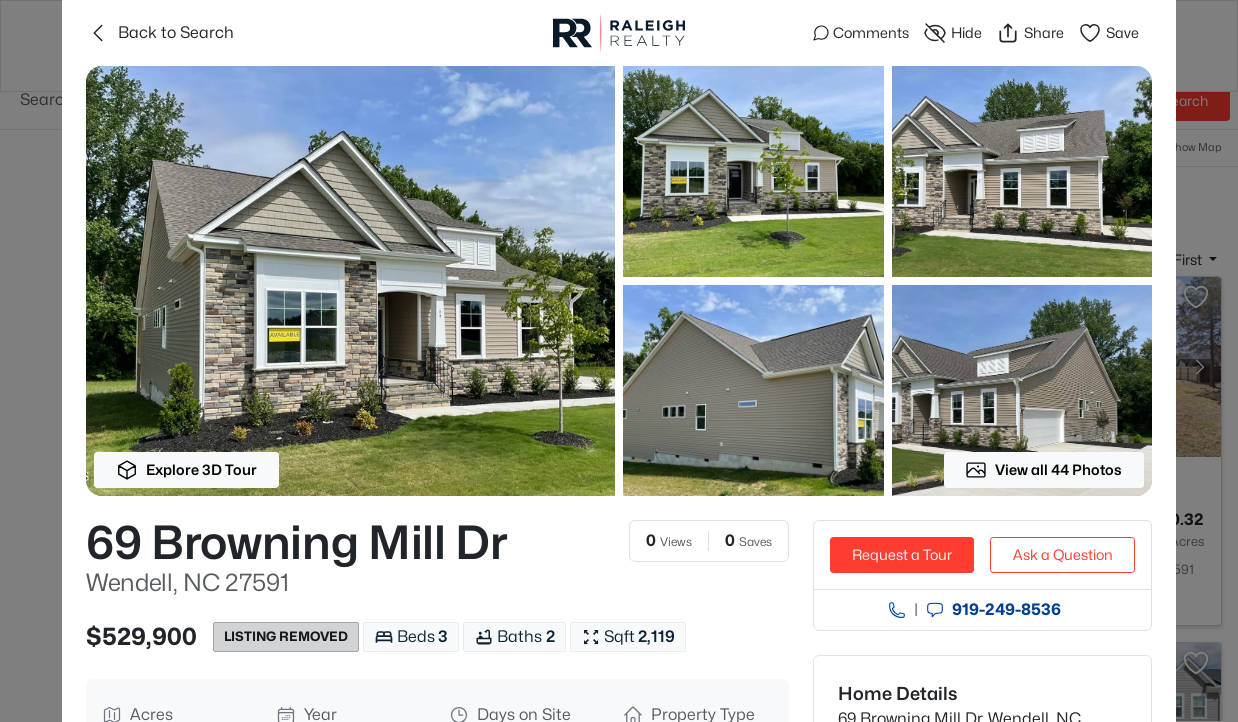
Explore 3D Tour (186, 470)
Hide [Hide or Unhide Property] (952, 33)
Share (1030, 33)
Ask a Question (1063, 554)
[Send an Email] (935, 610)
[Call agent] (897, 610)
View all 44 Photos (1043, 470)
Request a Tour (902, 554)
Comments (861, 32)
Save (1108, 33)
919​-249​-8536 (1006, 610)
